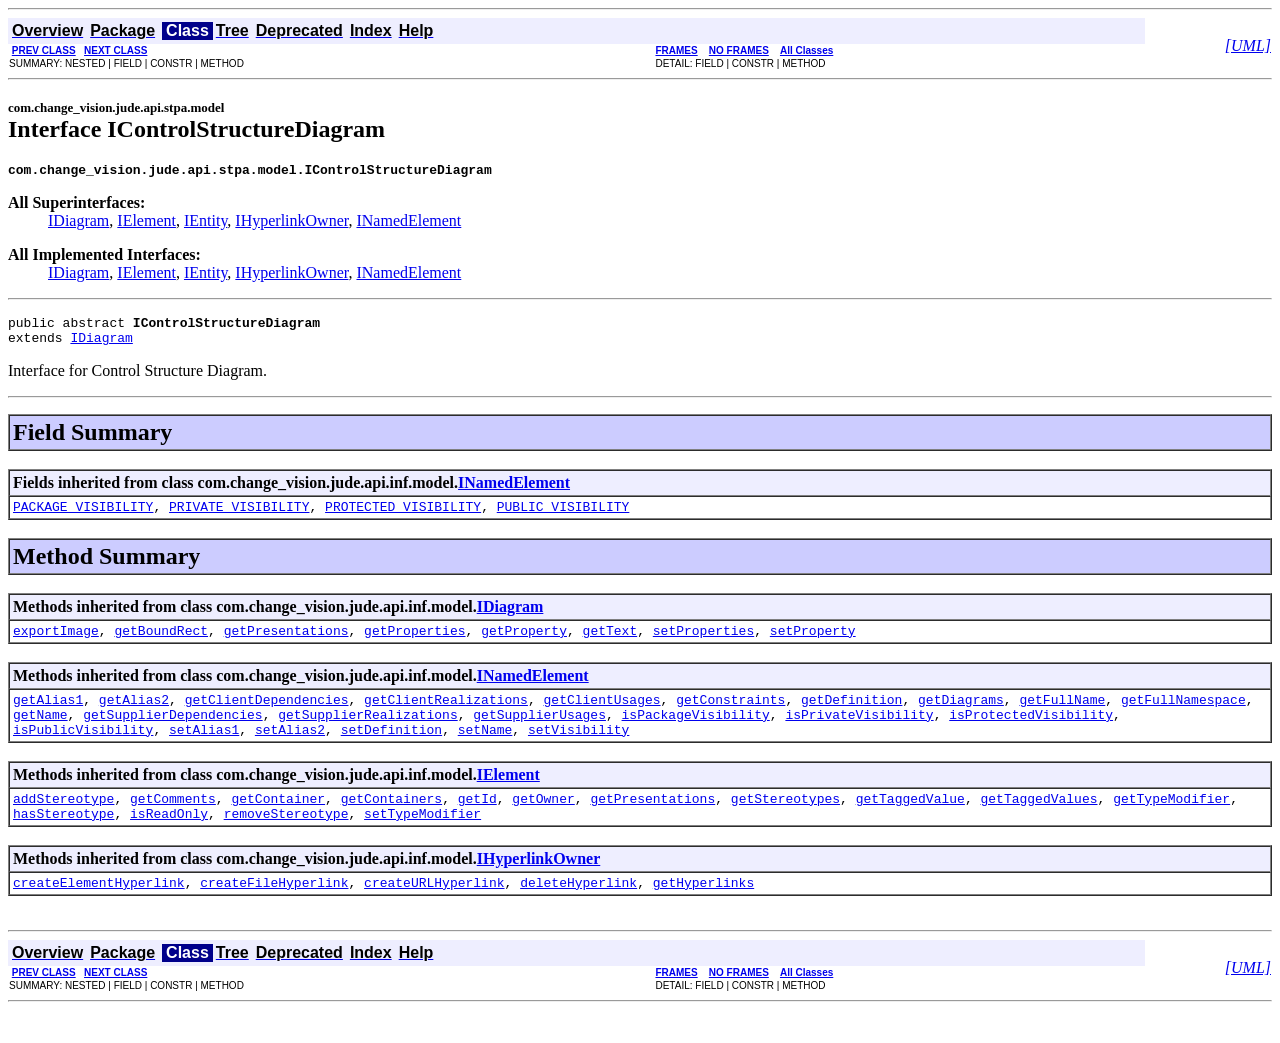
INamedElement (408, 223)
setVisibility (578, 753)
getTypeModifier (1171, 825)
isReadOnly (169, 843)
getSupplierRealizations (367, 735)
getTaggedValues (1038, 825)
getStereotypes (785, 825)
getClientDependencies (267, 717)
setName (485, 753)
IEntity (205, 223)
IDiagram (78, 223)
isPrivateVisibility (859, 735)
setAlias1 (204, 753)
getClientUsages (601, 717)
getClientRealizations (446, 717)
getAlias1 (48, 717)
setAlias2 (290, 753)
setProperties (703, 645)
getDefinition (851, 717)
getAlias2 (134, 717)
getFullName (1062, 717)
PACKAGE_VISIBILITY (83, 518)
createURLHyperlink (434, 915)
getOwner (543, 825)
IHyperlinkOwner (291, 223)
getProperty (524, 645)
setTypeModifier (422, 843)
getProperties (414, 645)
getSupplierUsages (539, 735)
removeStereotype (286, 843)
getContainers (391, 825)
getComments (173, 825)
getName (40, 735)
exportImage (56, 645)
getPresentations (286, 645)
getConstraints (730, 717)
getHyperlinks (703, 915)
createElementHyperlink (99, 915)
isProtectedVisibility (1031, 735)
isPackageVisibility (695, 735)
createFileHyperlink (274, 915)
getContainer (278, 825)
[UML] (1248, 45)
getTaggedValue (910, 825)
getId (477, 825)
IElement (146, 223)
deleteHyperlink (578, 915)
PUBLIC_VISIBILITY (563, 518)
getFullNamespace (1183, 717)
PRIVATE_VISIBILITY (239, 518)
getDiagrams (961, 717)
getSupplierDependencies (172, 735)
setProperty (813, 645)
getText (610, 645)
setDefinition (391, 753)
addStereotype (63, 825)
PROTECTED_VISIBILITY (403, 518)
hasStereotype (63, 843)
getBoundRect (161, 645)
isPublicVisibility (83, 753)
